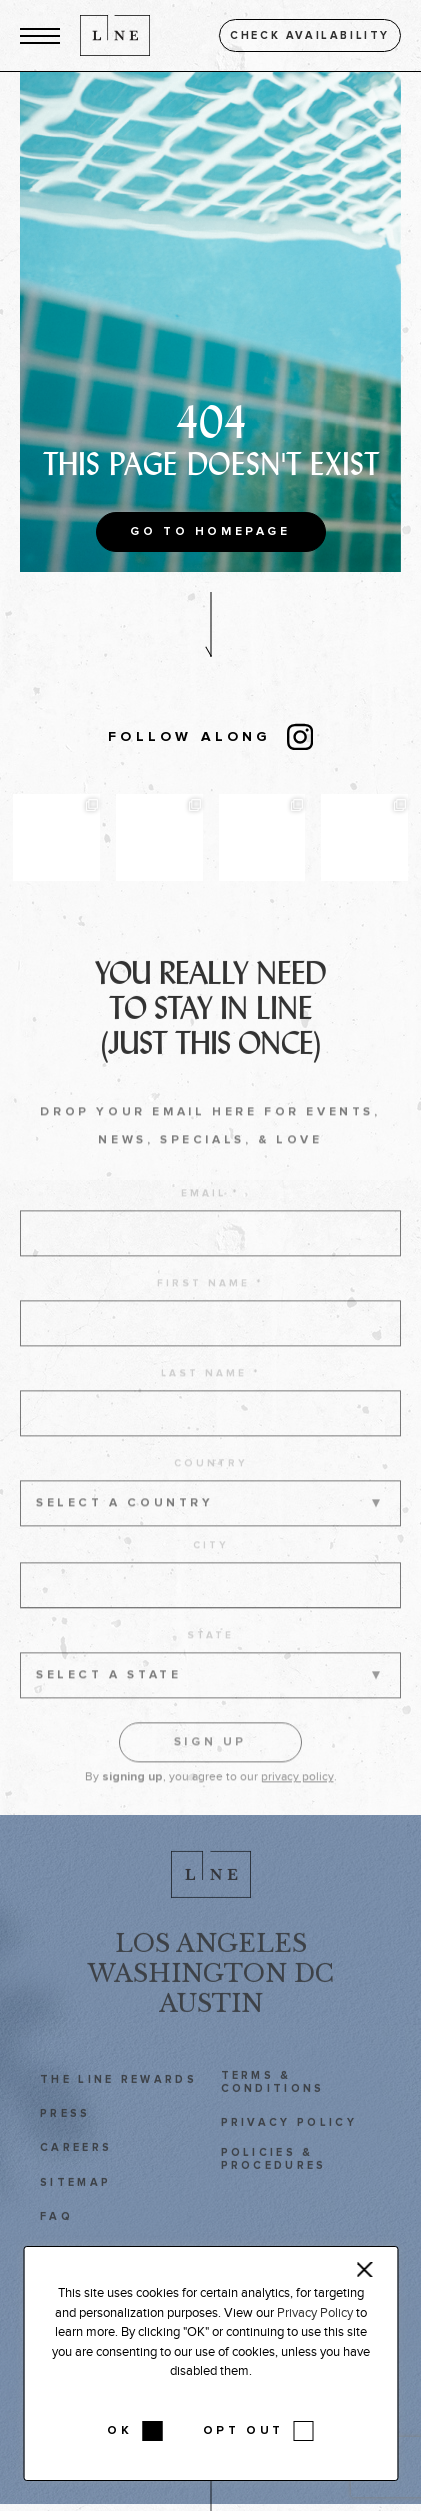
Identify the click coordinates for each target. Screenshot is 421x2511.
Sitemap (75, 2196)
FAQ (56, 2230)
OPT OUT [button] (243, 2431)
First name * (210, 1305)
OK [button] (119, 2431)
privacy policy (297, 1798)
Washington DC (211, 1987)
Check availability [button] (310, 35)
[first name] (210, 1345)
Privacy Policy (289, 2136)
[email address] (210, 1255)
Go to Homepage (210, 532)
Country (211, 1485)
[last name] (210, 1435)
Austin (211, 2017)
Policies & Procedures (274, 2174)
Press (65, 2127)
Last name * (211, 1395)
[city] (210, 1607)
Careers (76, 2162)
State (210, 1657)
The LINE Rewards (118, 2093)
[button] (40, 35)
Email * (210, 1215)
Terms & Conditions (273, 2096)
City (211, 1567)
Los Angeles (211, 1957)
